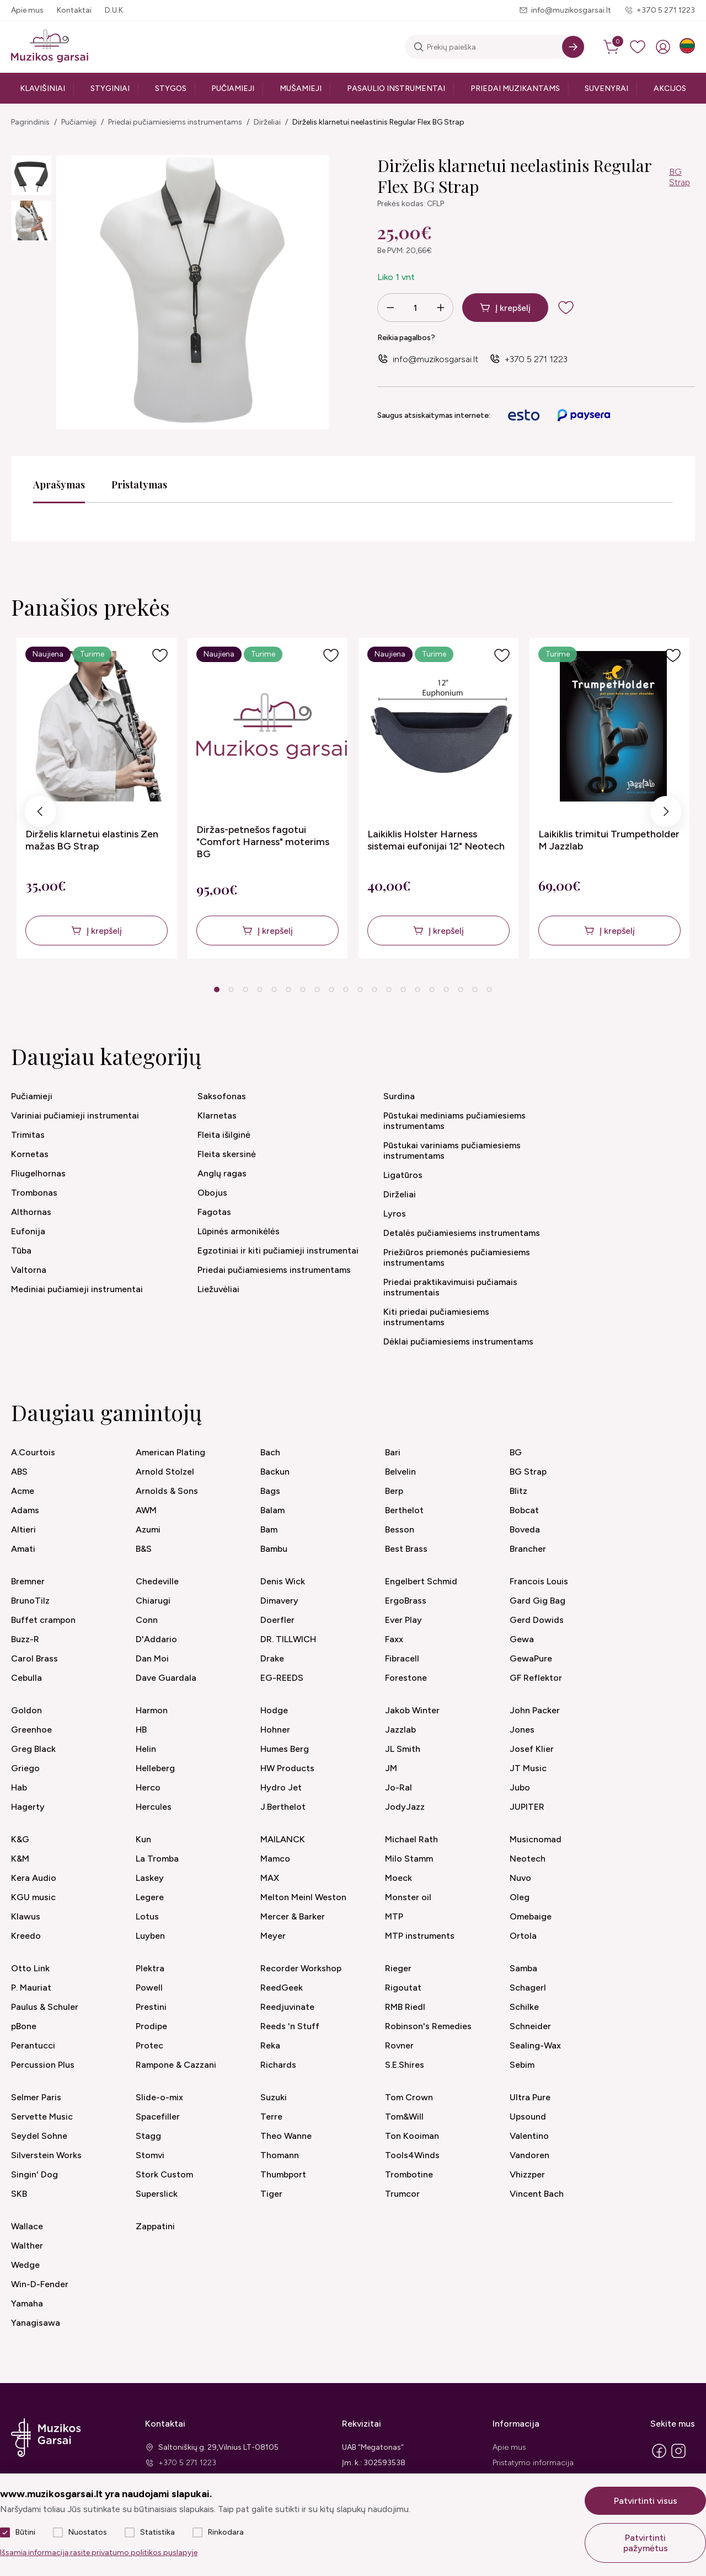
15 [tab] (417, 989)
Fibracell (402, 1658)
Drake (272, 1658)
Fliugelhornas (38, 1173)
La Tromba (157, 1858)
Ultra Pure (530, 2097)
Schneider (530, 2026)
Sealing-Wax (535, 2045)
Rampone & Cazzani (176, 2064)
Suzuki (273, 2097)
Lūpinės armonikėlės (238, 1231)
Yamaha (27, 2303)
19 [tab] (475, 989)
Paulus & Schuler (44, 2007)
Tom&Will (404, 2116)
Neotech (527, 1858)
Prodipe (151, 2026)
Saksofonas (221, 1096)
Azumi (148, 1529)
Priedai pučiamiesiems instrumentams (175, 122)
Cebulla (26, 1677)
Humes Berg (284, 1749)
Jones (522, 1729)
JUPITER (527, 1806)
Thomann (279, 2155)
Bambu (273, 1549)
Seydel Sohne (39, 2136)
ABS (19, 1471)
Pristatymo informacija (533, 2462)
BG (516, 1452)
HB (141, 1729)
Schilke (524, 2007)
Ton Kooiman (412, 2136)
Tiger (271, 2193)
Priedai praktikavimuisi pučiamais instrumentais (450, 1287)
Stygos (170, 88)
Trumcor (402, 2193)
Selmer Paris (36, 2097)
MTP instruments (419, 1935)
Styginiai (110, 88)
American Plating (170, 1452)
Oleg (520, 1897)
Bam (268, 1529)
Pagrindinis (30, 122)
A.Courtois (33, 1452)
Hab (19, 1787)
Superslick (157, 2193)
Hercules (154, 1806)
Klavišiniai (42, 88)
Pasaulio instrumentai (396, 88)
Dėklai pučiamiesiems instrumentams (458, 1341)
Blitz (518, 1491)
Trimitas (28, 1135)
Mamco (275, 1858)
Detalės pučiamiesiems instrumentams (461, 1233)
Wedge (25, 2265)
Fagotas (214, 1212)
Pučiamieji (232, 88)
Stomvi (150, 2155)
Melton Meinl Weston (303, 1897)
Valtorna (28, 1270)
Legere (150, 1897)
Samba (523, 1968)
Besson (399, 1529)
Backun (275, 1471)
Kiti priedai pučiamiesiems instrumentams (436, 1316)
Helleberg (155, 1768)
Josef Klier (532, 1749)
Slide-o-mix (159, 2097)
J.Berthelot (283, 1806)
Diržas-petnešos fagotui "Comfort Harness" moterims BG (262, 842)
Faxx (394, 1639)
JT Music (528, 1768)
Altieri (23, 1529)
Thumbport (283, 2174)
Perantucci (33, 2045)
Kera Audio (33, 1878)
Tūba (21, 1250)
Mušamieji (301, 88)
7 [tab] (302, 989)
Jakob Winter (412, 1710)
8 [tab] (317, 989)
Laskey (150, 1878)
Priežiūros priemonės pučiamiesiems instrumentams (456, 1257)
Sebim (522, 2064)
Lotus (147, 1916)
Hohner (275, 1729)
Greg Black (33, 1749)
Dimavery (279, 1600)
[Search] (573, 47)
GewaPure (531, 1658)
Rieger (398, 1968)
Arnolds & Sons (167, 1491)
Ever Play (403, 1620)
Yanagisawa (35, 2322)
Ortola (523, 1935)
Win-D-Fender (39, 2284)
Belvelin (400, 1471)
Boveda (525, 1529)
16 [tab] (432, 989)
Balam (272, 1510)
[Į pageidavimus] (160, 655)
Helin (146, 1749)
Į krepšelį (513, 308)
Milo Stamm (409, 1858)
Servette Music (42, 2116)
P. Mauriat (31, 1987)
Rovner (399, 2045)
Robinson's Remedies (428, 2026)
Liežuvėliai (218, 1289)
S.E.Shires (404, 2064)
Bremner (28, 1581)
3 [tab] (245, 989)
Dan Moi (152, 1658)
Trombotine (409, 2174)
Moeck (398, 1878)
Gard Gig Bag (537, 1600)
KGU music (33, 1897)
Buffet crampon (43, 1620)
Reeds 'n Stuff (289, 2026)
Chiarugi (153, 1600)
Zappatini (155, 2226)
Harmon (152, 1710)
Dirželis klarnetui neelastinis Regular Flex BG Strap (378, 122)
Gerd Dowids (537, 1620)
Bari (392, 1452)
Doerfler (277, 1620)
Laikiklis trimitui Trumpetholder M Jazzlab (609, 840)
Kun (143, 1839)
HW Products (287, 1768)
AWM (146, 1510)
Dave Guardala (166, 1677)
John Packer (535, 1710)
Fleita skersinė (226, 1154)
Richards (278, 2064)
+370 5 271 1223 (666, 10)
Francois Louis (539, 1581)
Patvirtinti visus (645, 2501)
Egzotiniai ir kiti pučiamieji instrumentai (278, 1250)
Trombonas (34, 1192)
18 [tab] (460, 989)
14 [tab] (403, 989)
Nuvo (520, 1878)
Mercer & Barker (292, 1916)
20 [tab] (489, 989)
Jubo (520, 1787)
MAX (269, 1878)
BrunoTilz (30, 1600)
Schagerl (528, 1987)
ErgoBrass (405, 1600)
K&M (20, 1858)
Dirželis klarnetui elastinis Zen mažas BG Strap (91, 840)
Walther (27, 2245)
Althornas (31, 1212)
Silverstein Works (46, 2155)
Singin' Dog (34, 2174)
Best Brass (406, 1549)
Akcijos (670, 88)
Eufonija (28, 1231)
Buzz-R (25, 1639)
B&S (144, 1549)
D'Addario (156, 1639)
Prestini (151, 2007)
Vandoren (529, 2155)
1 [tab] (216, 989)
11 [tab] (360, 989)
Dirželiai (267, 122)
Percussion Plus (42, 2064)
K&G (20, 1839)
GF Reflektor (536, 1677)
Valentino (529, 2136)
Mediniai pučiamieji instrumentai (77, 1289)
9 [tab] (331, 989)
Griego (25, 1768)
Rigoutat (403, 1987)
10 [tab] (346, 989)
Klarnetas (217, 1115)
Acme (22, 1491)
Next (665, 814)
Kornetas (30, 1154)
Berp (394, 1491)
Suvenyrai (606, 88)
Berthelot (404, 1510)
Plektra (150, 1968)
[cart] (612, 47)
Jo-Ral (398, 1787)
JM (391, 1768)
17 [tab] (446, 989)
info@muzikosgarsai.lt (571, 10)
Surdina (399, 1096)
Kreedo (26, 1935)
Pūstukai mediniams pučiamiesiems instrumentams (454, 1120)
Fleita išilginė (223, 1135)
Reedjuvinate (287, 2007)
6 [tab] (288, 989)
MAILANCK (282, 1839)
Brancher (528, 1549)
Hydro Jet (281, 1787)
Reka (270, 2045)
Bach (270, 1452)
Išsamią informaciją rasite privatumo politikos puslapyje (98, 2552)
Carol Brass (34, 1658)
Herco (148, 1787)
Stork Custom (164, 2174)
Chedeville (157, 1581)
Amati (23, 1549)
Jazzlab (400, 1729)
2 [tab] (231, 989)
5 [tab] (274, 989)
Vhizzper (527, 2174)
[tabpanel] (96, 798)
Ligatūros (402, 1175)
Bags (270, 1491)
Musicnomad (535, 1839)
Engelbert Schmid (421, 1581)
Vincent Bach (537, 2193)
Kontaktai (74, 10)
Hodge (274, 1710)
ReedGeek (281, 1987)
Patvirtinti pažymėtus (645, 2542)
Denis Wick (282, 1581)
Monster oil (408, 1897)
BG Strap (679, 176)
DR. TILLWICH (288, 1639)
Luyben (150, 1935)
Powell (149, 1987)
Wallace (27, 2226)
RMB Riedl (405, 2007)
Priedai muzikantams (515, 88)
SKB (19, 2193)
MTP (394, 1916)
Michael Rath (411, 1839)
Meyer (273, 1935)
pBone (23, 2026)
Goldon (26, 1710)
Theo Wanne (286, 2136)
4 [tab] (259, 989)
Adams (25, 1510)
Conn (147, 1620)
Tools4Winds (412, 2155)
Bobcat (524, 1510)
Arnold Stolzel (165, 1471)
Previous (40, 814)
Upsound (528, 2116)
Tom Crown (409, 2097)
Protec (149, 2045)
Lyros (394, 1213)
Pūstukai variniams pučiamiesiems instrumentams (452, 1150)
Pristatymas (139, 484)
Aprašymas (59, 484)
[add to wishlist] (574, 307)
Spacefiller (158, 2116)
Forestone (406, 1677)
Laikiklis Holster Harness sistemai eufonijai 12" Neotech (436, 840)
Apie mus (27, 10)
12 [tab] (374, 989)
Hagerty (28, 1806)
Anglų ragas (222, 1173)
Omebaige (531, 1916)
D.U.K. (115, 10)
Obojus (212, 1192)
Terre (271, 2116)
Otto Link (30, 1968)
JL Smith (402, 1749)
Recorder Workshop (300, 1968)
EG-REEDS (281, 1677)
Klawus (25, 1916)
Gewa (522, 1639)
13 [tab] (389, 989)
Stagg (148, 2136)
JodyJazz (405, 1806)
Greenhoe (31, 1729)
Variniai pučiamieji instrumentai (75, 1115)
